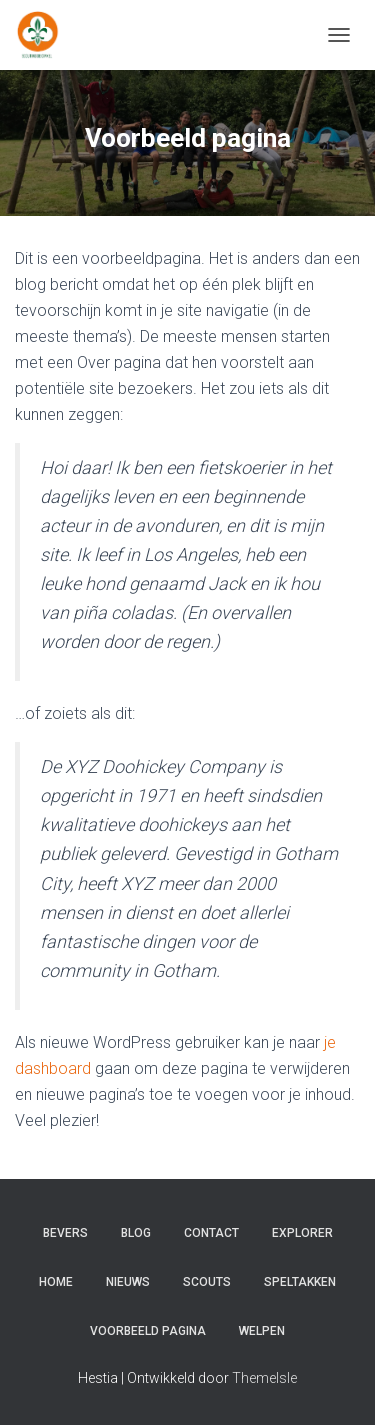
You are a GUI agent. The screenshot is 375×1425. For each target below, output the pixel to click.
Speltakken (300, 1282)
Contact (211, 1233)
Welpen (262, 1331)
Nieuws (128, 1282)
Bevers (65, 1233)
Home (56, 1282)
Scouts (207, 1282)
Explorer (302, 1233)
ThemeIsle (264, 1378)
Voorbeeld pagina (148, 1331)
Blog (136, 1233)
